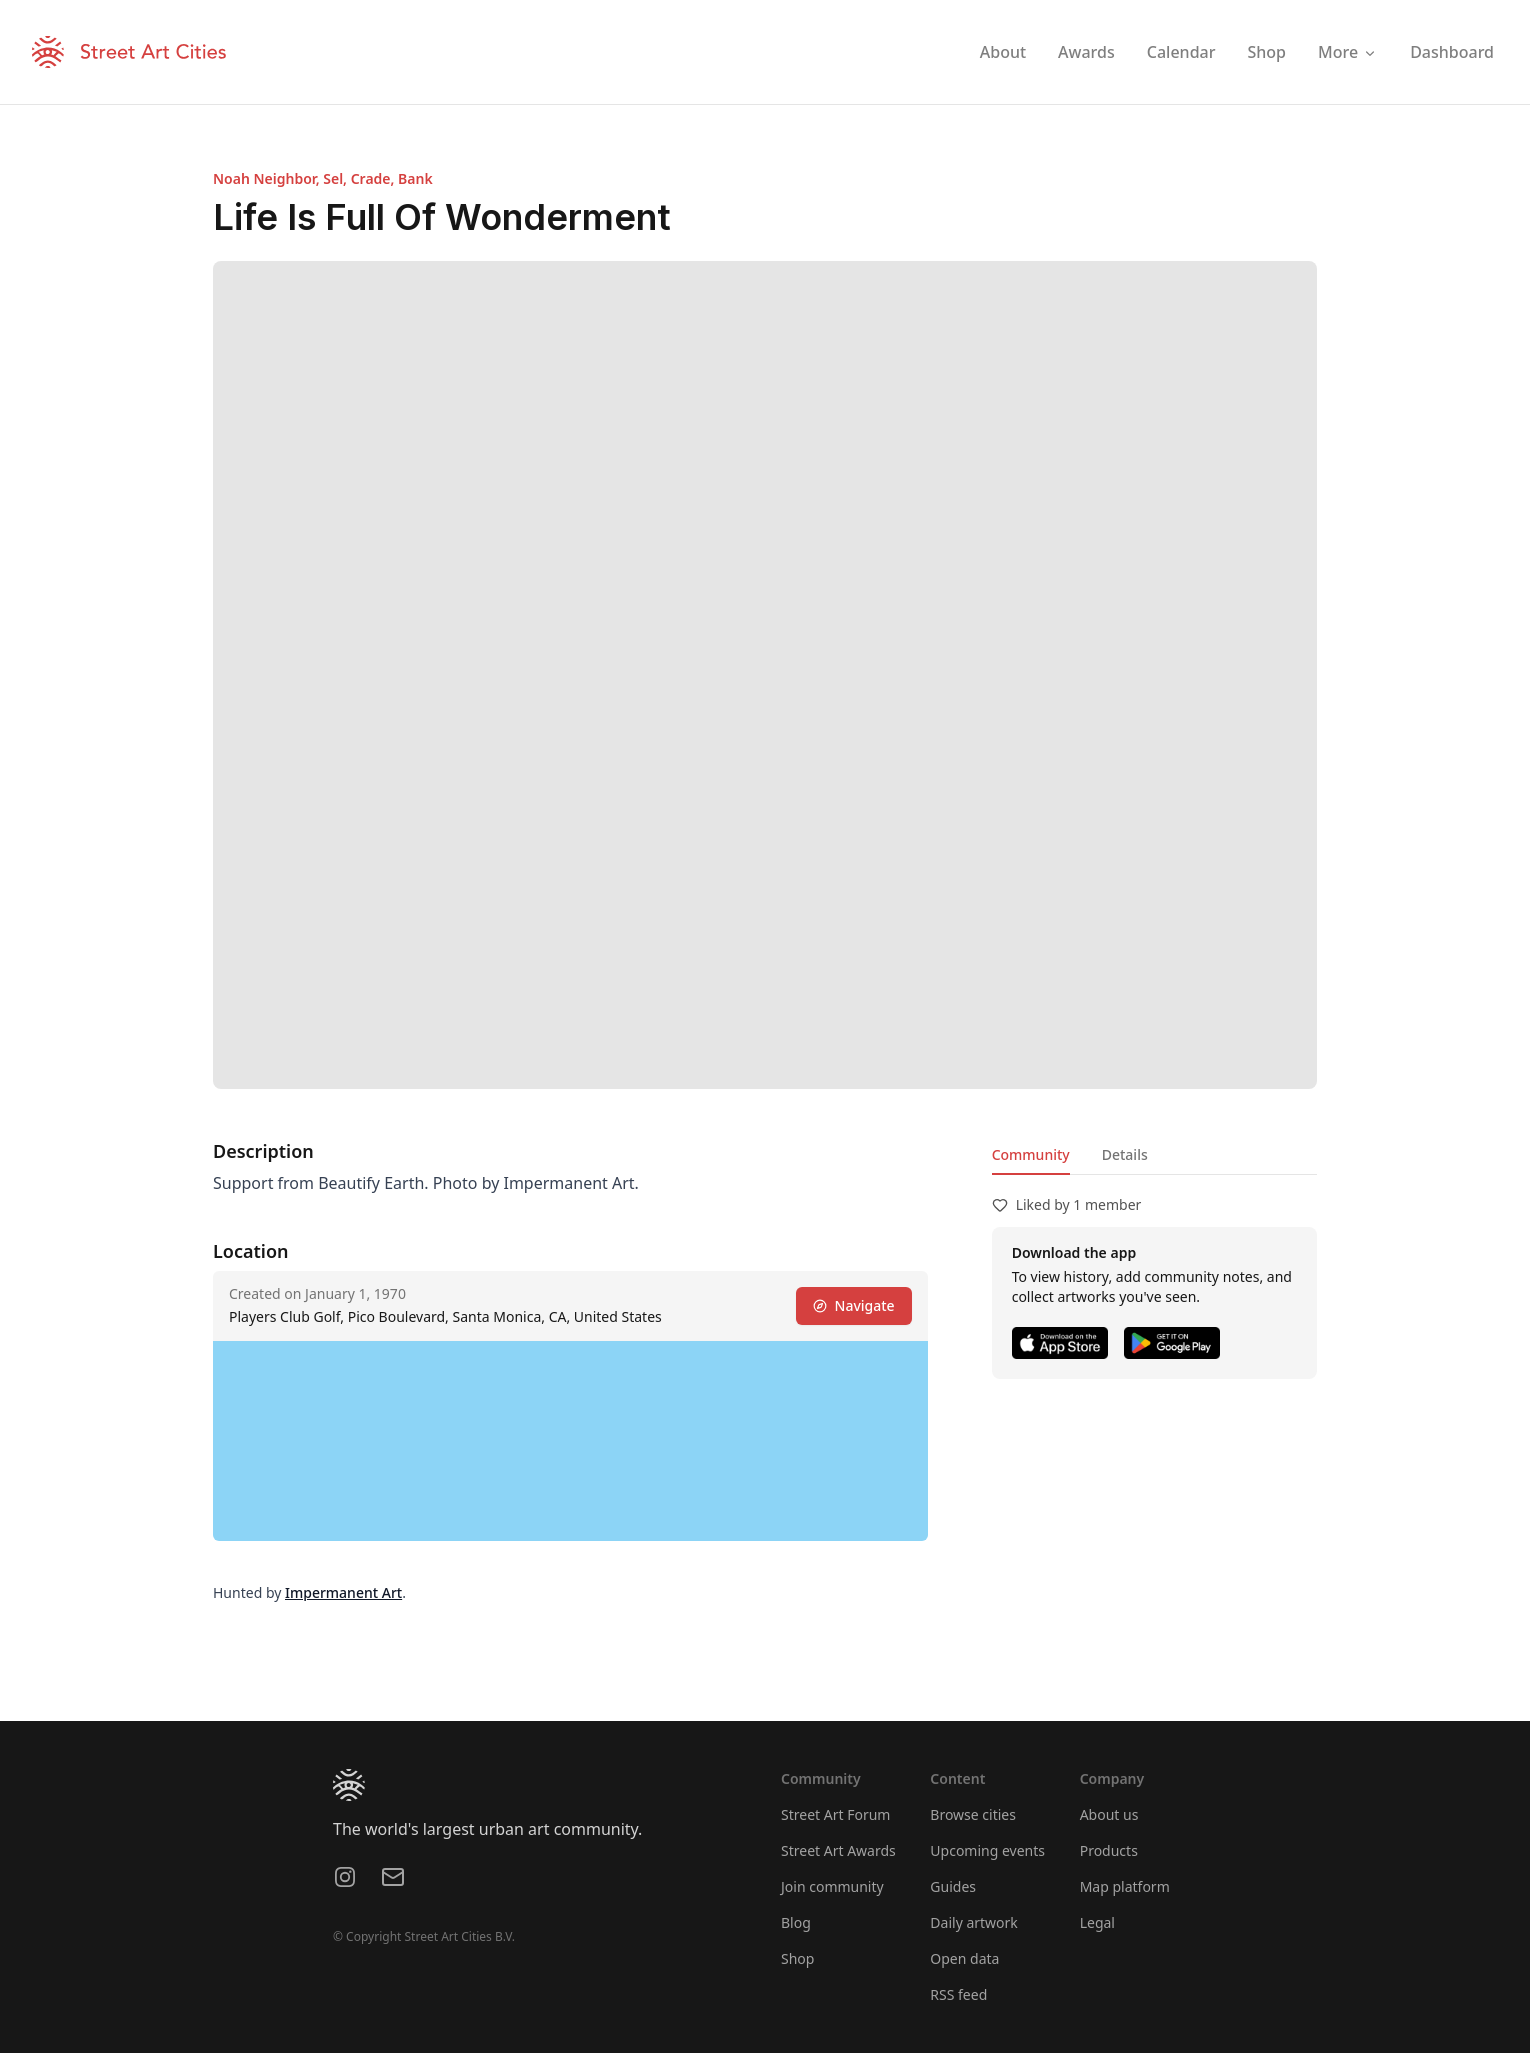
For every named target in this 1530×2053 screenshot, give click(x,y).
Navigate (854, 1305)
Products (1109, 1850)
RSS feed (958, 1994)
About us (1109, 1814)
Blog (796, 1922)
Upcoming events (987, 1850)
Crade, (374, 178)
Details (1125, 1154)
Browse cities (973, 1814)
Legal (1097, 1922)
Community (1031, 1154)
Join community (832, 1886)
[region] (570, 1441)
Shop (797, 1958)
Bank (415, 178)
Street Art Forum (835, 1814)
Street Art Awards (838, 1850)
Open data (964, 1958)
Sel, (336, 178)
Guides (953, 1886)
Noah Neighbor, (268, 178)
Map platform (1125, 1886)
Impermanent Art (343, 1592)
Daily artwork (974, 1922)
